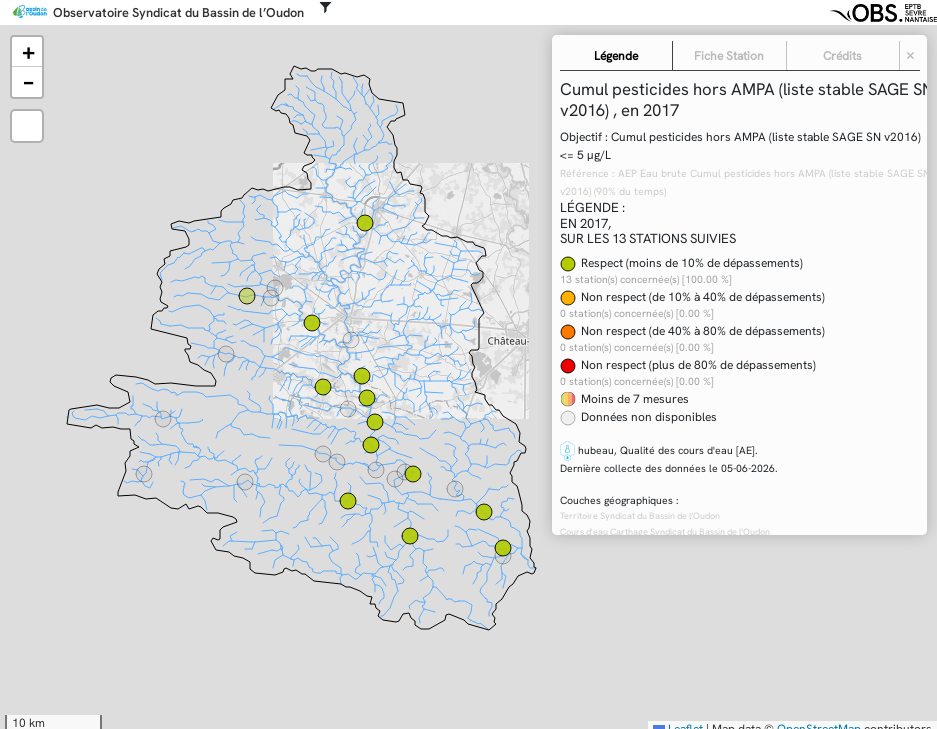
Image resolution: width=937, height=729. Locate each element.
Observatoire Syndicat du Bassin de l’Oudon (178, 13)
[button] (27, 52)
